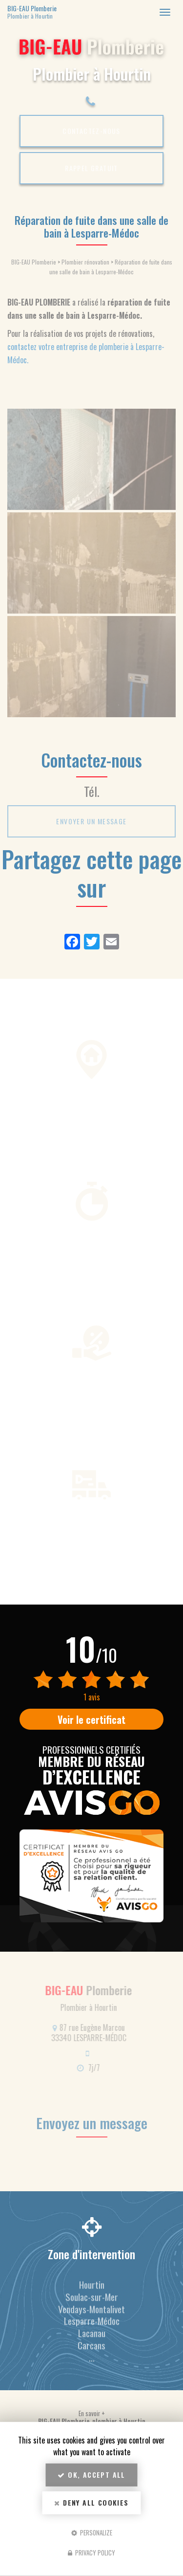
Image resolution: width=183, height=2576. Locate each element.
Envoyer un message (91, 821)
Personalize (91, 2532)
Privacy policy (91, 2552)
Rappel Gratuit (91, 168)
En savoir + (92, 2413)
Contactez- (91, 131)
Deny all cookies (91, 2502)
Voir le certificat (91, 1719)
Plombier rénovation (85, 262)
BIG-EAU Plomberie (62, 12)
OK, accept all (91, 2474)
